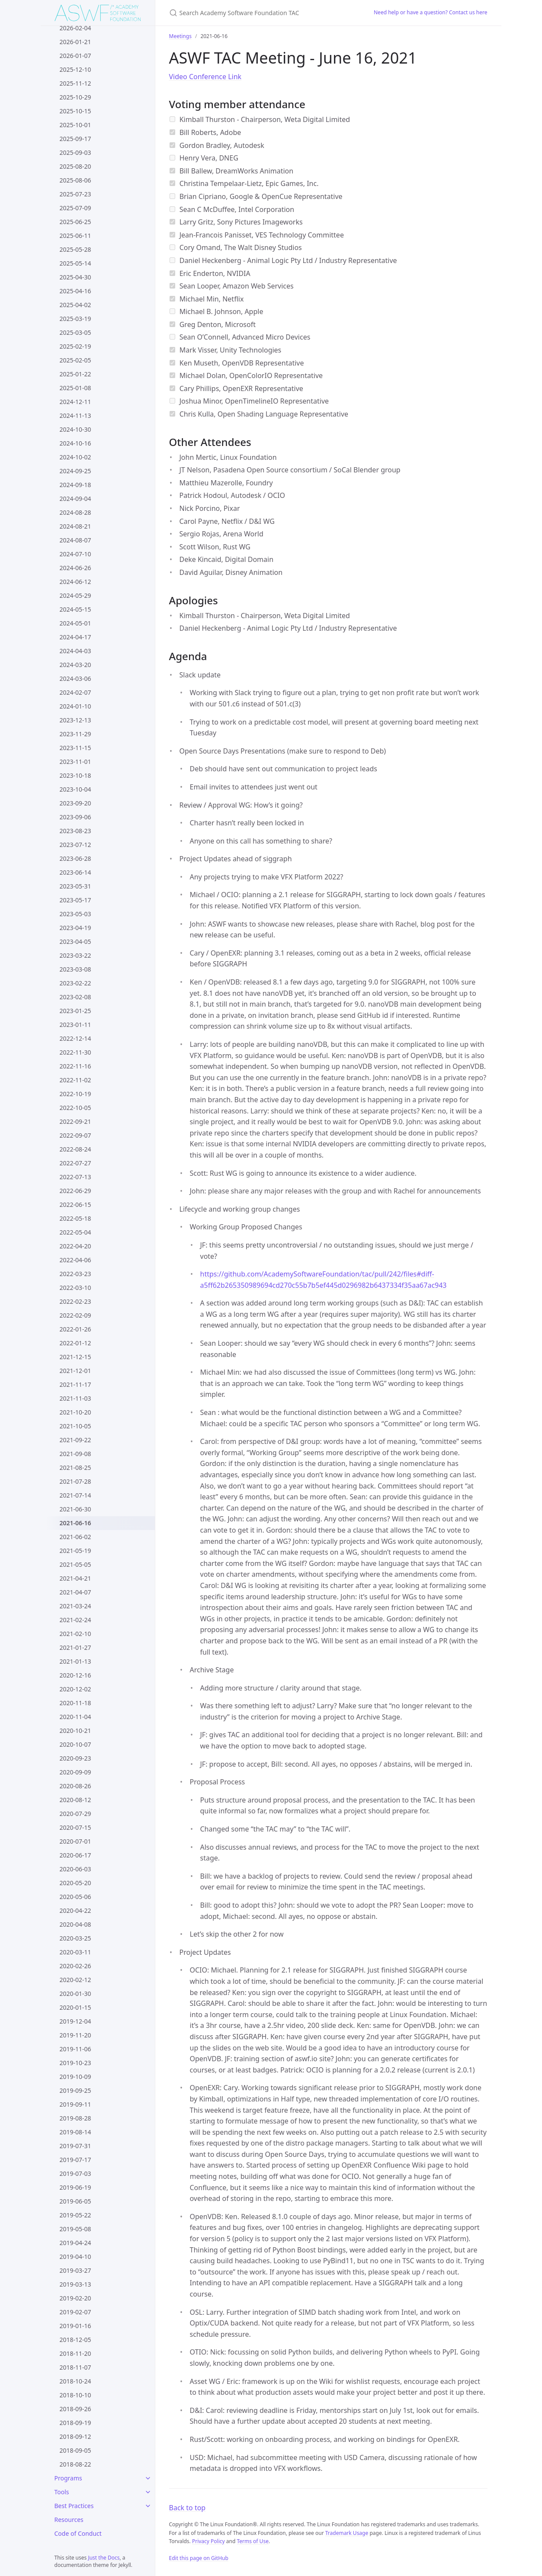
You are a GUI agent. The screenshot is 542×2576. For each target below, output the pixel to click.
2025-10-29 (75, 97)
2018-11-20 (75, 2353)
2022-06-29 (75, 1191)
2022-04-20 (75, 1246)
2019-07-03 (75, 2173)
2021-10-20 (75, 1412)
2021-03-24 (75, 1606)
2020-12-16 (75, 1675)
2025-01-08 (75, 388)
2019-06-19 (75, 2187)
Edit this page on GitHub (198, 2558)
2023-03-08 (75, 969)
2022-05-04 (75, 1232)
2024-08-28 (75, 512)
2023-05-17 (75, 900)
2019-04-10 (75, 2256)
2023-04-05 (75, 941)
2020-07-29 (75, 1813)
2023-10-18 (75, 775)
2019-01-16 (75, 2326)
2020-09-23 (75, 1758)
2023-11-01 (75, 761)
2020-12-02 (75, 1689)
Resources (69, 2519)
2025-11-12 (75, 83)
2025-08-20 (75, 166)
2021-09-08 (75, 1454)
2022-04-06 (75, 1260)
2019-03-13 (75, 2284)
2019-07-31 (75, 2146)
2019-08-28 (75, 2118)
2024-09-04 (75, 498)
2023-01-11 (75, 1024)
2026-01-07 (75, 55)
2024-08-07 (75, 540)
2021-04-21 (75, 1578)
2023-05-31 (75, 886)
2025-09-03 (75, 152)
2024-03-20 (75, 665)
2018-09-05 (75, 2450)
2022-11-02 (75, 1080)
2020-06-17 (75, 1855)
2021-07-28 (75, 1481)
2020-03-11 (75, 1952)
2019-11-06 (75, 2049)
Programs (68, 2478)
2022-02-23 (75, 1301)
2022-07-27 (75, 1163)
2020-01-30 (75, 1993)
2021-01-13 (75, 1661)
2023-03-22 (75, 955)
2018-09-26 (75, 2409)
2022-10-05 (75, 1108)
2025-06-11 (75, 235)
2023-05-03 (75, 914)
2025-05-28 (75, 249)
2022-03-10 (75, 1287)
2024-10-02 (75, 457)
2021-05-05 (75, 1564)
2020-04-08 (75, 1924)
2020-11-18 (75, 1703)
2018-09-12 (75, 2436)
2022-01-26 (75, 1329)
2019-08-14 (75, 2132)
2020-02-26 (75, 1966)
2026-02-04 (75, 28)
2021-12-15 (75, 1357)
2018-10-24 (75, 2381)
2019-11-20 (75, 2035)
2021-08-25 (75, 1467)
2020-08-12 (75, 1800)
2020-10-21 (75, 1730)
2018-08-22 (75, 2464)
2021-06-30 (75, 1509)
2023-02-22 (75, 983)
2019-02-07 (75, 2312)
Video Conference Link (205, 76)
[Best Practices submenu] (148, 2506)
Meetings (180, 36)
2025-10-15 (75, 111)
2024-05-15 (75, 609)
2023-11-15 (75, 748)
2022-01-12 (75, 1343)
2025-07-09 (75, 208)
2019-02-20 (75, 2298)
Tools (62, 2492)
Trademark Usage (347, 2533)
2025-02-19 (75, 346)
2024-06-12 (75, 581)
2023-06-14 (75, 872)
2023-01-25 (75, 1011)
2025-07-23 (75, 194)
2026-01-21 (75, 42)
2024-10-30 (75, 429)
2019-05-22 (75, 2215)
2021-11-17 (75, 1384)
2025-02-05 (75, 360)
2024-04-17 (75, 637)
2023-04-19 (75, 928)
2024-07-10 (75, 554)
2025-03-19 (75, 318)
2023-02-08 (75, 997)
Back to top (187, 2507)
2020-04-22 (75, 1910)
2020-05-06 (75, 1897)
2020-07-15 (75, 1827)
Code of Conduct (78, 2533)
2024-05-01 (75, 623)
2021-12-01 (75, 1371)
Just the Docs (103, 2557)
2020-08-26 (75, 1786)
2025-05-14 (75, 263)
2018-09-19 (75, 2423)
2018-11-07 (75, 2367)
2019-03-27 (75, 2270)
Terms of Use (252, 2541)
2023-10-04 (75, 789)
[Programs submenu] (148, 2478)
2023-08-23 (75, 831)
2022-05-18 (75, 1218)
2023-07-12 (75, 844)
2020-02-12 (75, 1980)
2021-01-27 (75, 1647)
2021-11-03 (75, 1398)
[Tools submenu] (148, 2492)
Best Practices (74, 2506)
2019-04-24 (75, 2243)
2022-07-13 (75, 1177)
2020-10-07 (75, 1744)
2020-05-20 (75, 1883)
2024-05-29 (75, 595)
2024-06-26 (75, 568)
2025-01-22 (75, 374)
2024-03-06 (75, 678)
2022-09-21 (75, 1121)
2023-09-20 (75, 803)
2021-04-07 (75, 1592)
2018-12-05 (75, 2339)
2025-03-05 (75, 332)
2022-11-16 (75, 1066)
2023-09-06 (75, 817)
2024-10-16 (75, 443)
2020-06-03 (75, 1869)
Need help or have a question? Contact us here (430, 12)
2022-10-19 (75, 1094)
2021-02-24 (75, 1620)
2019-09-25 (75, 2090)
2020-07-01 (75, 1841)
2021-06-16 (75, 1523)
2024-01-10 (75, 706)
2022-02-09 (75, 1315)
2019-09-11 (75, 2104)
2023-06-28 (75, 858)
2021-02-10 (75, 1634)
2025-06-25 (75, 222)
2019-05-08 (75, 2229)
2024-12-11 (75, 402)
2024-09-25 (75, 471)
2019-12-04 (75, 2021)
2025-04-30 (75, 277)
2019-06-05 (75, 2201)
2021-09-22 (75, 1440)
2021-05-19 (75, 1550)
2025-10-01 (75, 125)
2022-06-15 (75, 1204)
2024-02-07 (75, 692)
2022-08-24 (75, 1149)
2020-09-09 (75, 1772)
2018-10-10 (75, 2395)
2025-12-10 (75, 69)
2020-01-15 (75, 2007)
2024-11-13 (75, 415)
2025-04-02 (75, 305)
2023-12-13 (75, 720)
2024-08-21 (75, 526)
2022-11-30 (75, 1052)
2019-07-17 (75, 2160)
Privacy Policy (208, 2541)
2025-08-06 (75, 180)
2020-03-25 (75, 1938)
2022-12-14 (75, 1038)
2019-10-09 (75, 2076)
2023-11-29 (75, 734)
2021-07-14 (75, 1495)
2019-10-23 (75, 2063)
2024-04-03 (75, 651)
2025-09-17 (75, 139)
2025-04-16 (75, 291)
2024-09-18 (75, 485)
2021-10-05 (75, 1426)
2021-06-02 (75, 1537)
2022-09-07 (75, 1135)
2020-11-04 (75, 1717)
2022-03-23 (75, 1274)
